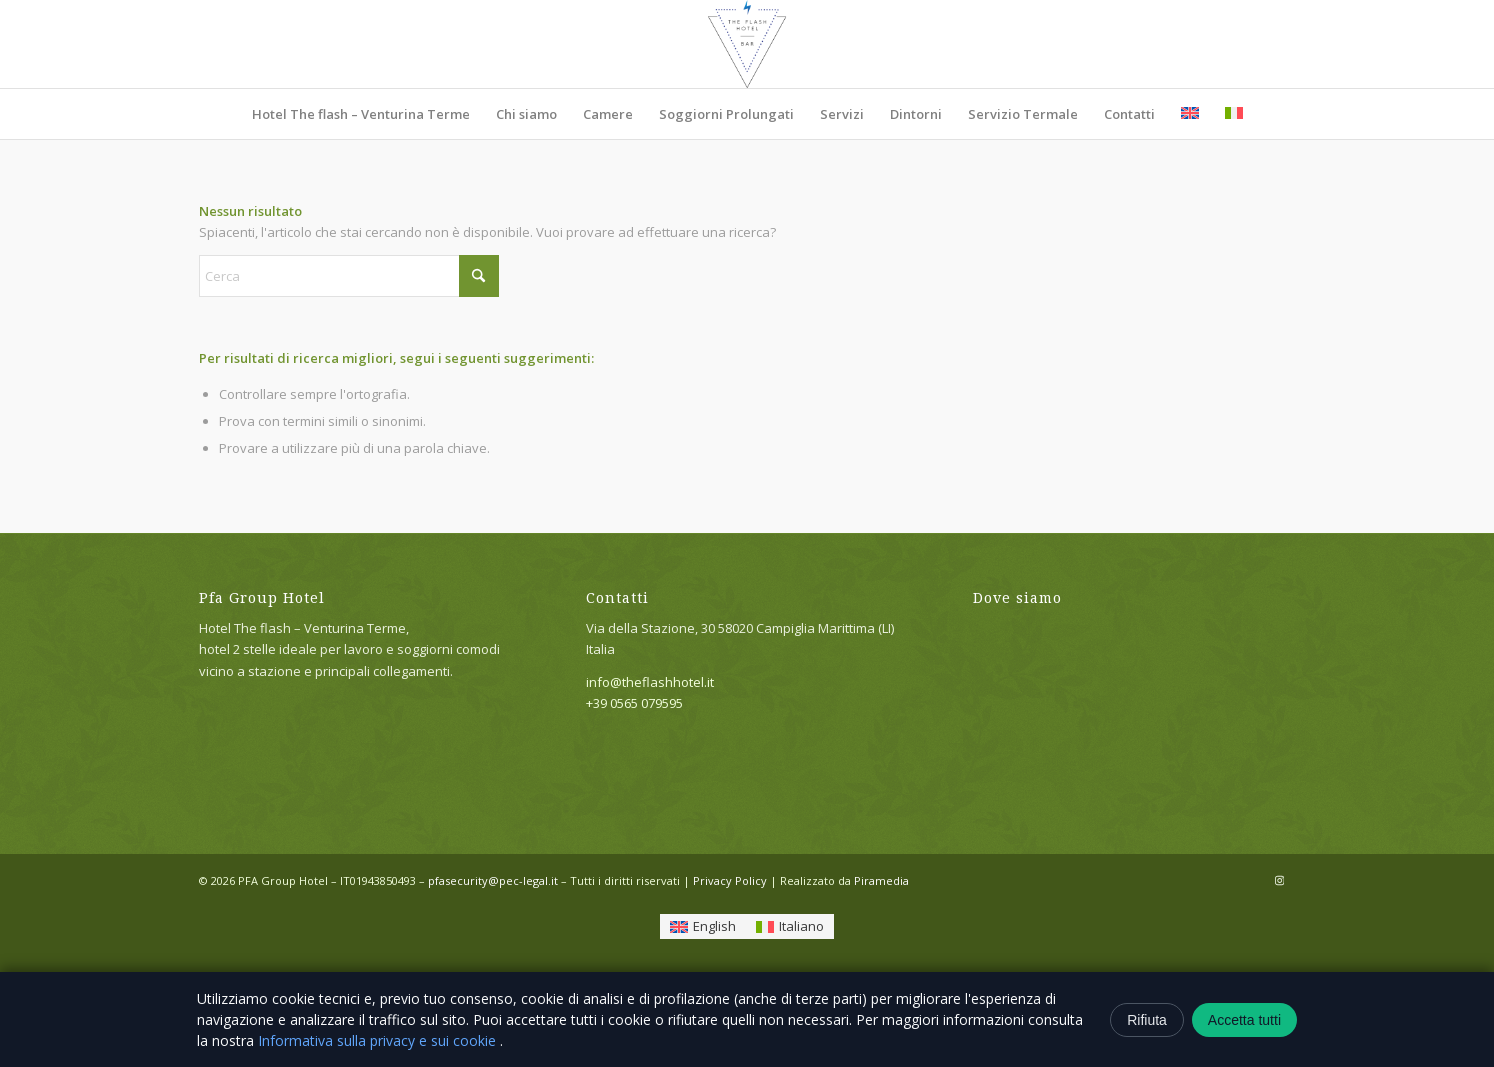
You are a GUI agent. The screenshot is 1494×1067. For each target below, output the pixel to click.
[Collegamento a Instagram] (1280, 880)
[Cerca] (349, 276)
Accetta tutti (1244, 1020)
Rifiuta (1147, 1020)
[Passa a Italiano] (790, 926)
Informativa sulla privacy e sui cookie (379, 1040)
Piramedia (881, 880)
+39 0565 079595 (634, 703)
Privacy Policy (730, 880)
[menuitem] (361, 114)
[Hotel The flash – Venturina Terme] (747, 44)
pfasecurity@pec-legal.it (493, 880)
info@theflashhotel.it (650, 682)
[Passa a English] (703, 926)
